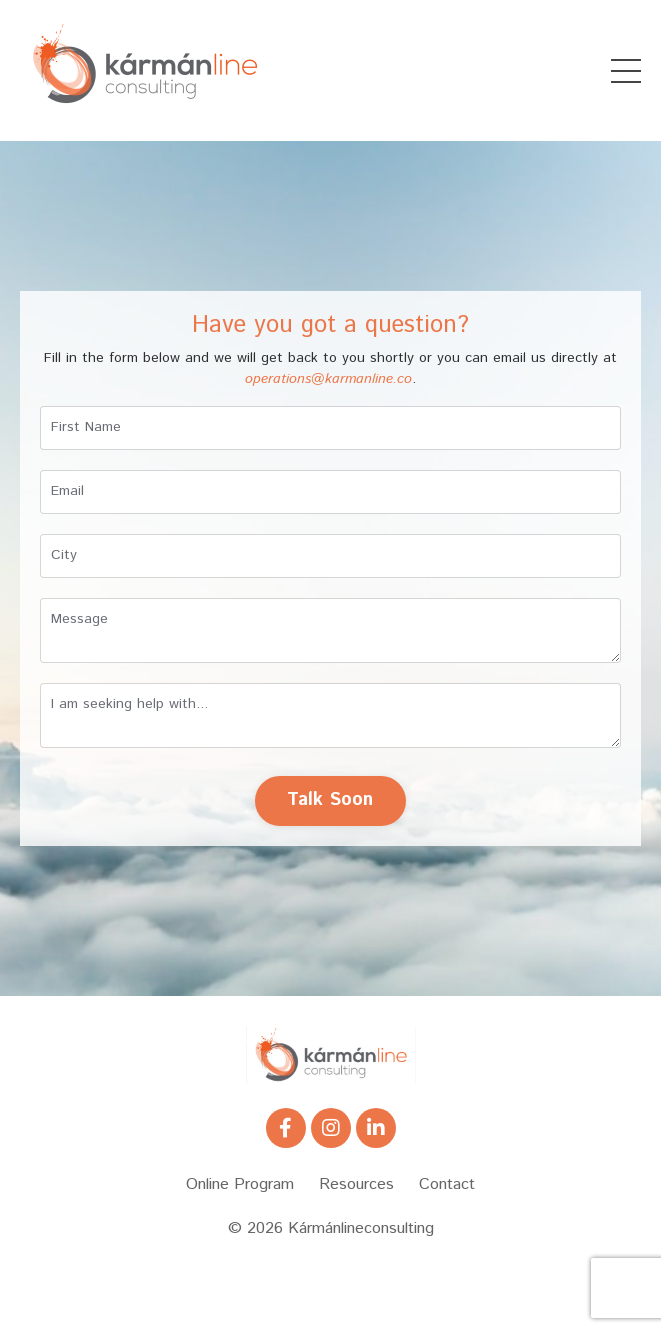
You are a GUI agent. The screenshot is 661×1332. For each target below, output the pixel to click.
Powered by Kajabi (331, 1281)
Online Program (240, 1184)
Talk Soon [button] (330, 800)
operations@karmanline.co (328, 379)
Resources (356, 1184)
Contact (447, 1184)
